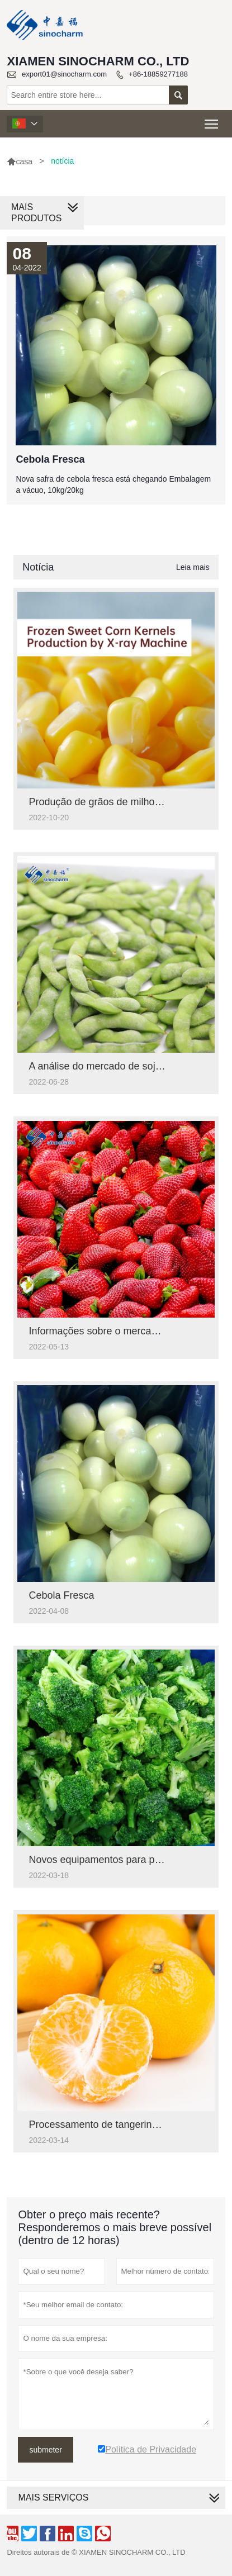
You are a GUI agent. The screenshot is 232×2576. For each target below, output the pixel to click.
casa (19, 161)
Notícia (38, 567)
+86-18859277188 (158, 74)
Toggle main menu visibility (212, 120)
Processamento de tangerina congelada (117, 2124)
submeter (45, 2449)
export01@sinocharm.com (64, 74)
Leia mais (193, 567)
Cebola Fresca (61, 1595)
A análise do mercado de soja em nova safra (128, 1066)
